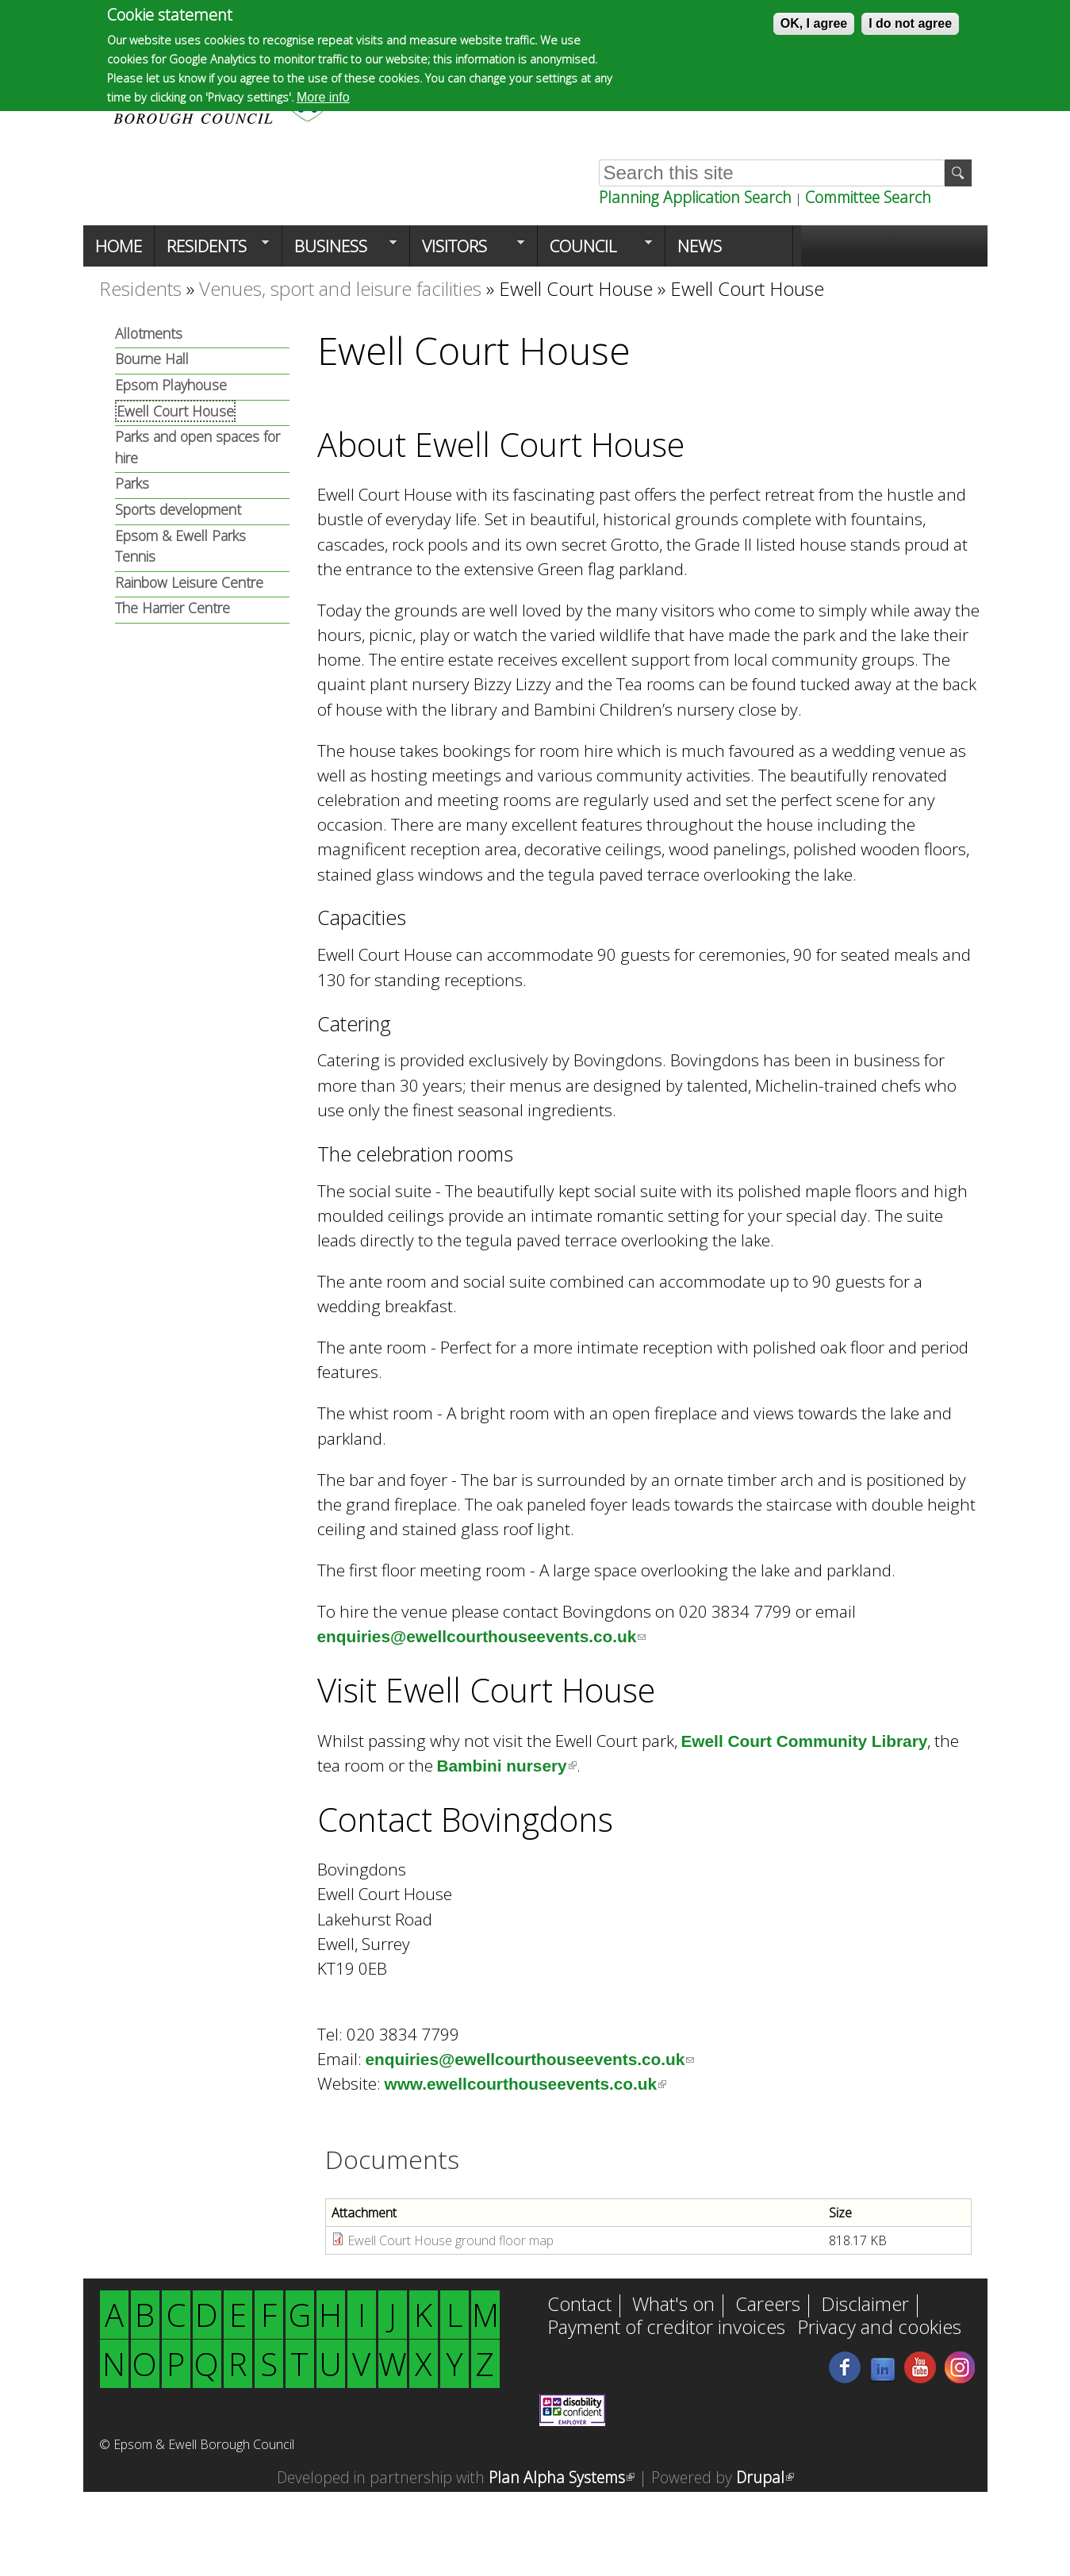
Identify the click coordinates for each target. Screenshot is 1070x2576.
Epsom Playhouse (171, 384)
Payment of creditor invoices (666, 2328)
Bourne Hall (152, 358)
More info (323, 97)
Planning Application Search (695, 197)
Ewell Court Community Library (804, 1741)
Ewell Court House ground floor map (450, 2240)
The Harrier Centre (172, 607)
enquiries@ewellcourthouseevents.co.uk (481, 1636)
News (699, 246)
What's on (673, 2305)
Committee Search (868, 197)
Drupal (765, 2477)
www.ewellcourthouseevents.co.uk (526, 2084)
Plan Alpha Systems (562, 2477)
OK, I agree (813, 23)
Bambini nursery (507, 1765)
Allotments (148, 333)
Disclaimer (865, 2305)
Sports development (178, 509)
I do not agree (910, 23)
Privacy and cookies (879, 2328)
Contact (579, 2305)
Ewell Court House (576, 288)
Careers (767, 2305)
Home (118, 246)
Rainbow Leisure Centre (189, 582)
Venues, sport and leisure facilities (340, 288)
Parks (132, 483)
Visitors (467, 251)
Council (595, 251)
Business (339, 251)
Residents (212, 251)
